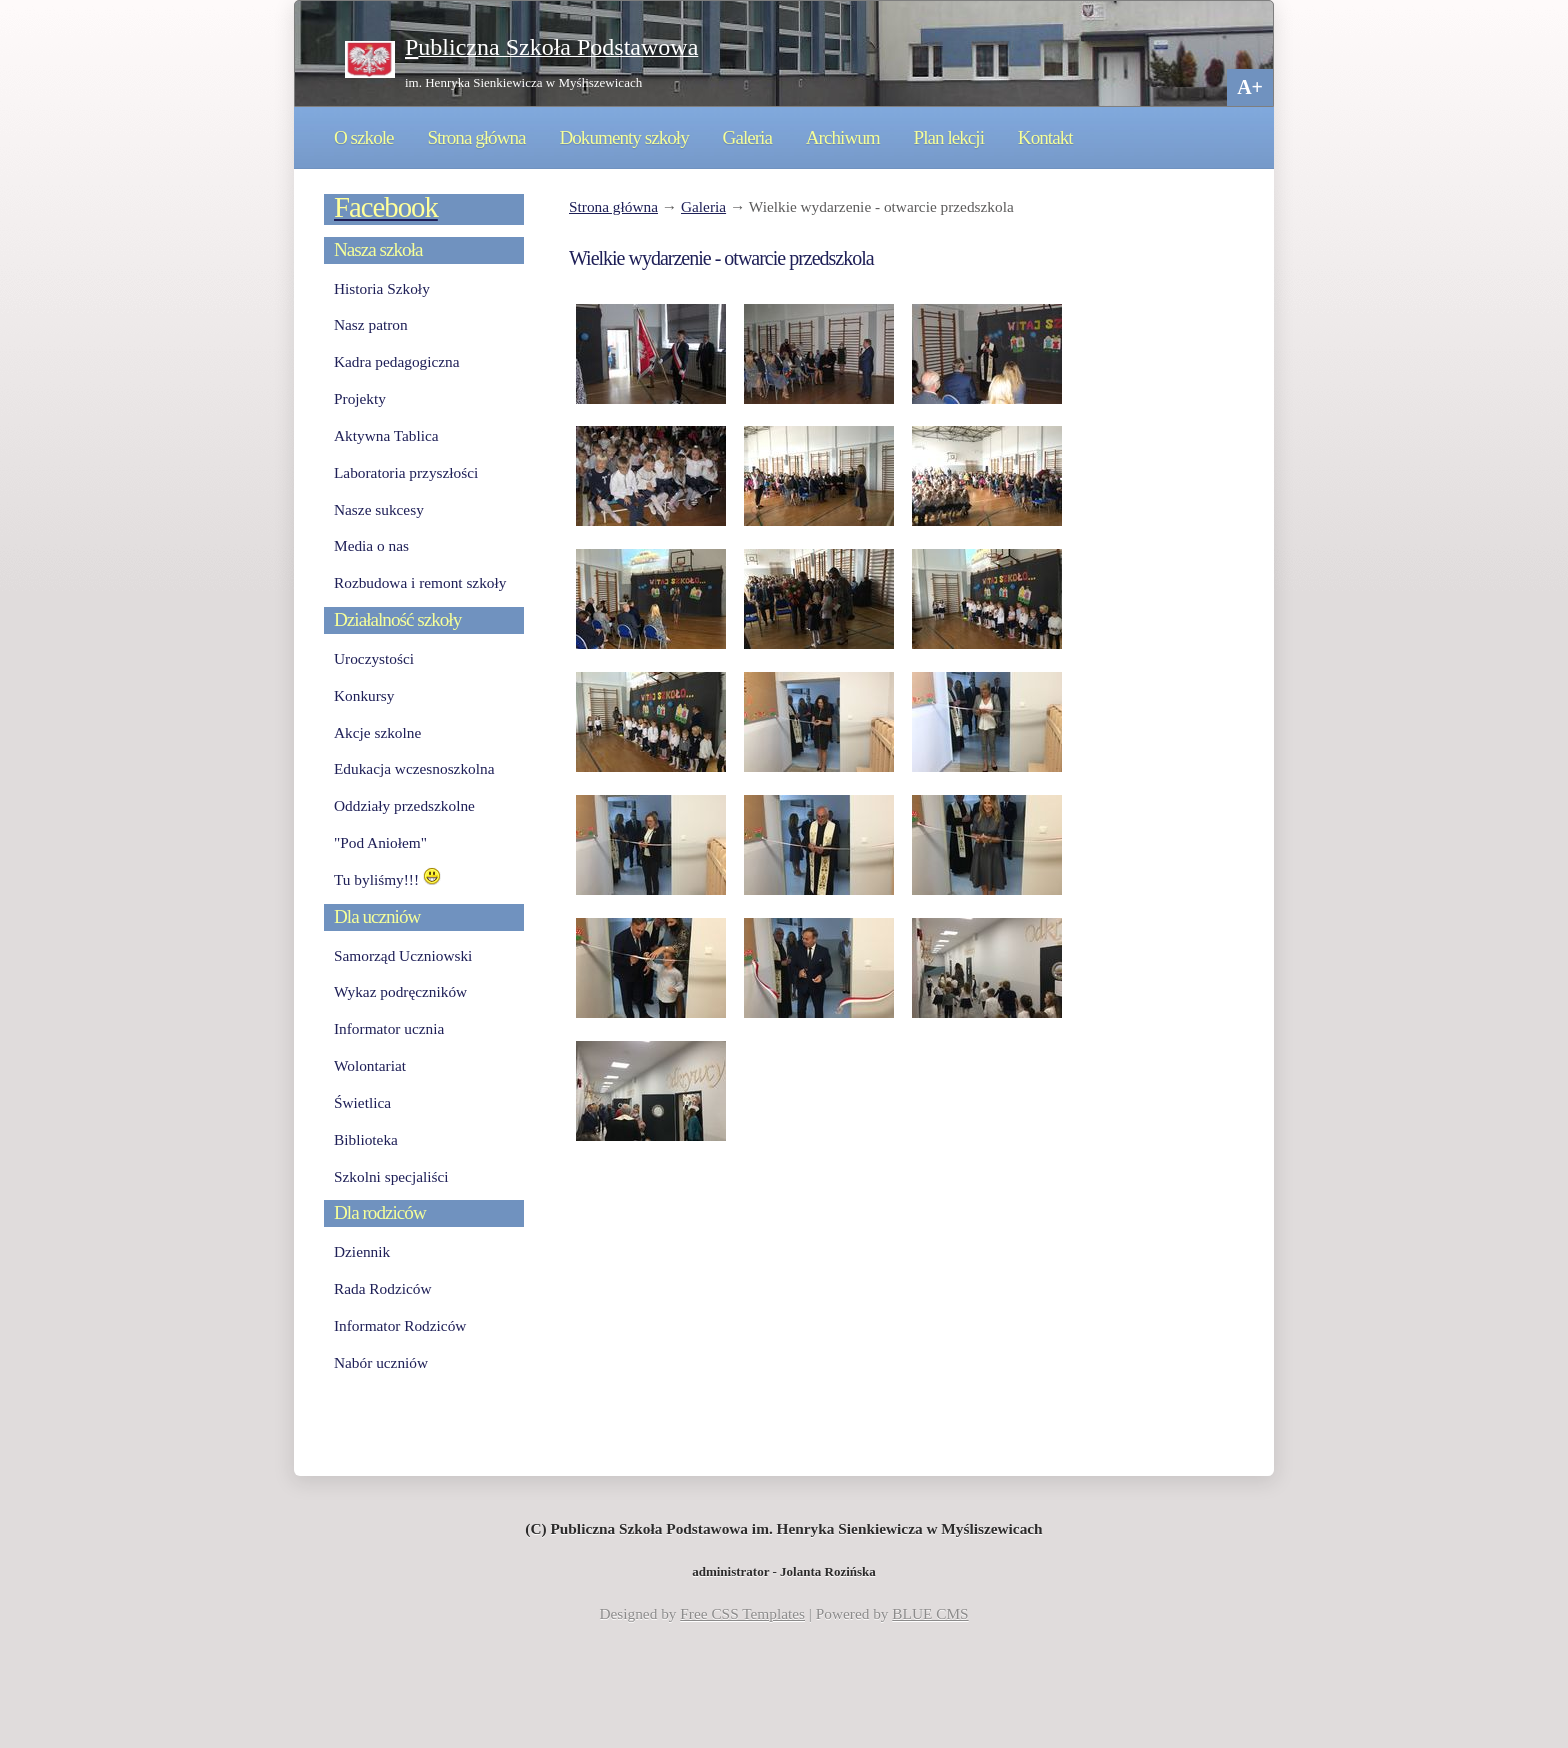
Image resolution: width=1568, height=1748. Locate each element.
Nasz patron (371, 324)
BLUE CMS (930, 1613)
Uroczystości (374, 658)
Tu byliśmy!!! (387, 879)
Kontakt (1045, 137)
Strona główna (476, 137)
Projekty (360, 398)
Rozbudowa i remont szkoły (420, 582)
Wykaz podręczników (400, 991)
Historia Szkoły (382, 288)
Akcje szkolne (377, 732)
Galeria (747, 137)
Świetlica (362, 1102)
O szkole (364, 137)
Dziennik (362, 1251)
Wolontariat (370, 1065)
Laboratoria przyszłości (406, 472)
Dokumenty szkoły (623, 137)
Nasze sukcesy (379, 509)
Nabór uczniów (381, 1362)
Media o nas (371, 545)
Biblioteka (366, 1139)
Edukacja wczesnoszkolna (414, 768)
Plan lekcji (949, 137)
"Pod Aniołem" (380, 842)
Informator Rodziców (400, 1325)
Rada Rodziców (382, 1288)
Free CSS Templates (742, 1613)
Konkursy (364, 695)
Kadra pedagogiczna (397, 361)
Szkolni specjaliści (391, 1176)
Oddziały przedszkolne (404, 805)
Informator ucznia (389, 1028)
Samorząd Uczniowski (403, 955)
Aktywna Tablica (386, 435)
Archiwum (843, 137)
